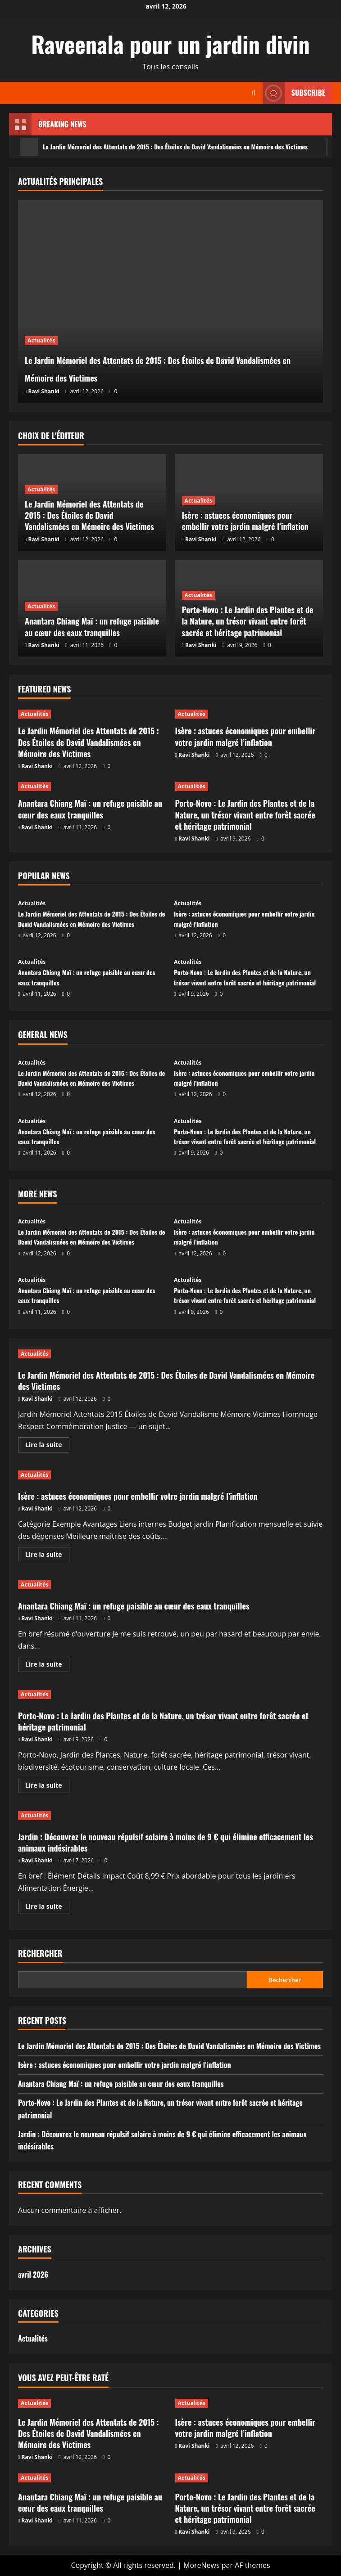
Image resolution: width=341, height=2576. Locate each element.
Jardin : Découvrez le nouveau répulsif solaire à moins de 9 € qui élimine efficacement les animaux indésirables (165, 1842)
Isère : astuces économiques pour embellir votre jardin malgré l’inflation (245, 520)
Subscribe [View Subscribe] (294, 93)
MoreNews (201, 2565)
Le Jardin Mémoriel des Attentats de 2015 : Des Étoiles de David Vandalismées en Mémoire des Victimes (164, 367)
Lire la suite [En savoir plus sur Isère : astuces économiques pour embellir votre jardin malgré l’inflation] (47, 1556)
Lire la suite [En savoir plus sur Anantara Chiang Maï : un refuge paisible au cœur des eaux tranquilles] (47, 1665)
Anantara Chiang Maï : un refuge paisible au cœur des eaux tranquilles (92, 626)
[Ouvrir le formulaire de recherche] (254, 93)
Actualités (41, 340)
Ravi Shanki (44, 391)
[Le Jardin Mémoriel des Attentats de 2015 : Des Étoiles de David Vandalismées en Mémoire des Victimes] (170, 301)
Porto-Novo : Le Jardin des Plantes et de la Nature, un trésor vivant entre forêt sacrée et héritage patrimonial (248, 621)
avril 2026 (33, 2274)
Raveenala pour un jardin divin (170, 43)
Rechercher (40, 1953)
